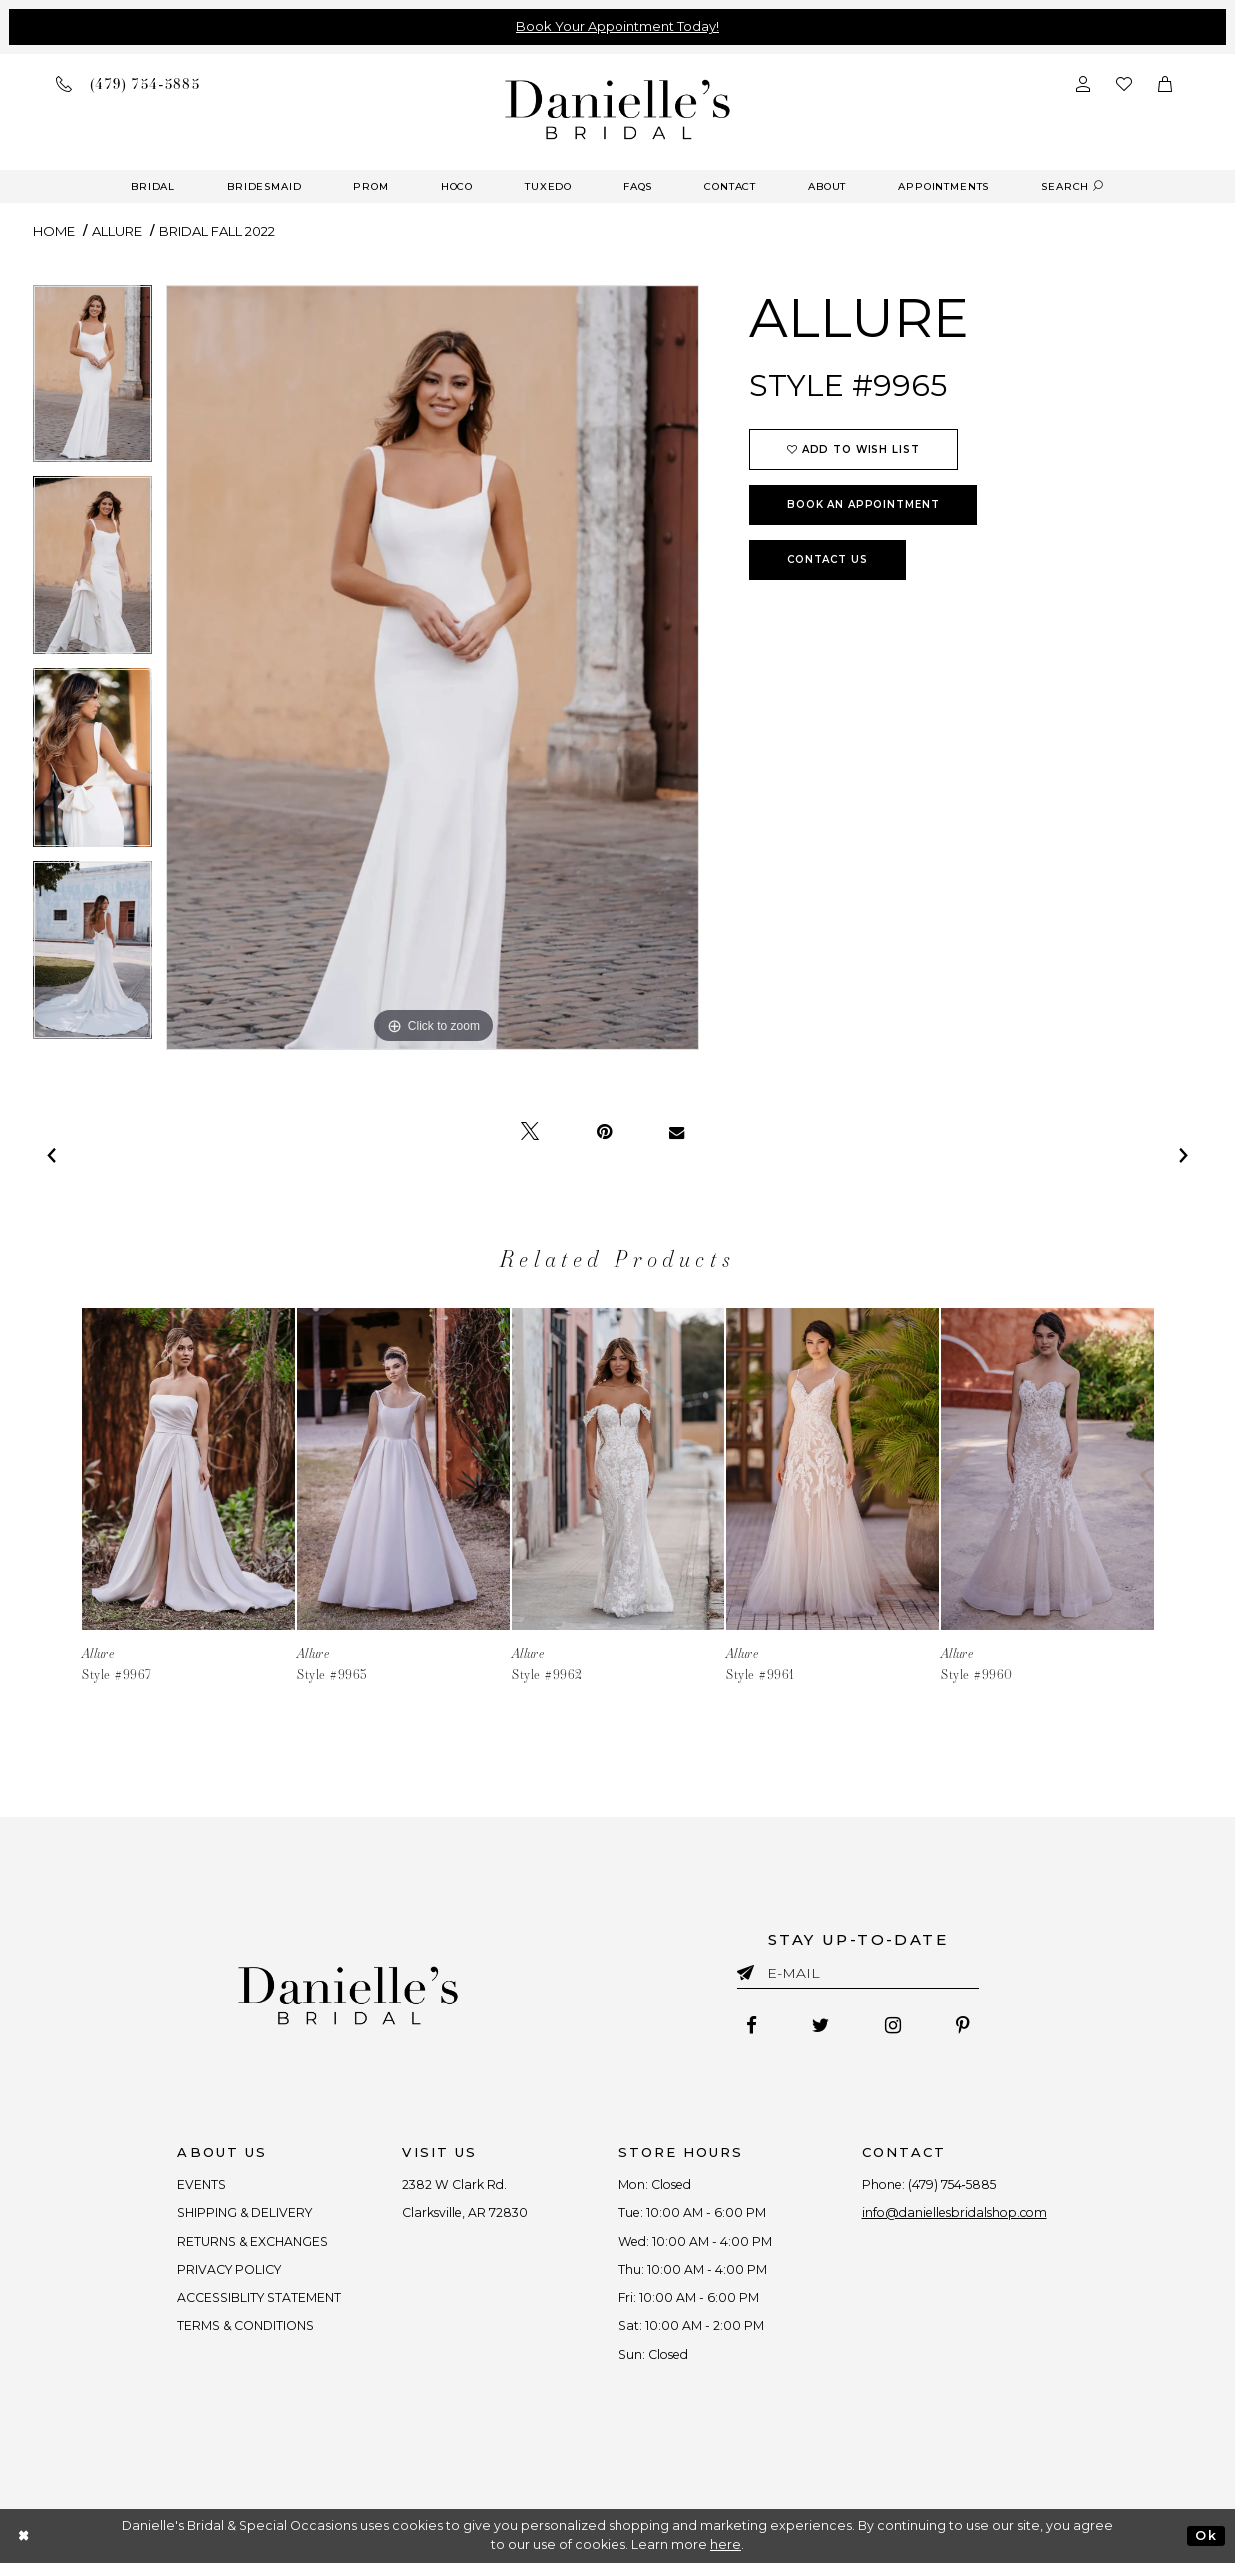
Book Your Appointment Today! (617, 26)
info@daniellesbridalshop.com (965, 2217)
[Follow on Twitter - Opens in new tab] (819, 2027)
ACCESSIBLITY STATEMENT (248, 2306)
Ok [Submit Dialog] (1205, 2548)
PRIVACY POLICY (216, 2276)
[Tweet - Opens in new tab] (530, 1132)
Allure (117, 231)
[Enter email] (858, 1976)
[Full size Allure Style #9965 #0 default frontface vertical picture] (432, 668)
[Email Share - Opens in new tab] (676, 1132)
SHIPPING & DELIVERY (232, 2217)
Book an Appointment (863, 504)
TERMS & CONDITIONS (234, 2336)
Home (54, 231)
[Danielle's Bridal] (618, 108)
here (725, 2557)
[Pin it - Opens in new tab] (604, 1132)
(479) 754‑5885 (960, 2187)
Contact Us (827, 559)
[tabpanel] (92, 381)
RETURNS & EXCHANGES (241, 2247)
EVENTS (186, 2187)
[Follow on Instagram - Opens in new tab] (895, 2027)
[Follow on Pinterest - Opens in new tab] (969, 2027)
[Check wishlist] (1124, 83)
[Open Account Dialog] (1083, 83)
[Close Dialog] (24, 2548)
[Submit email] (749, 1969)
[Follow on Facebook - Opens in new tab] (746, 2027)
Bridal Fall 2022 (217, 231)
